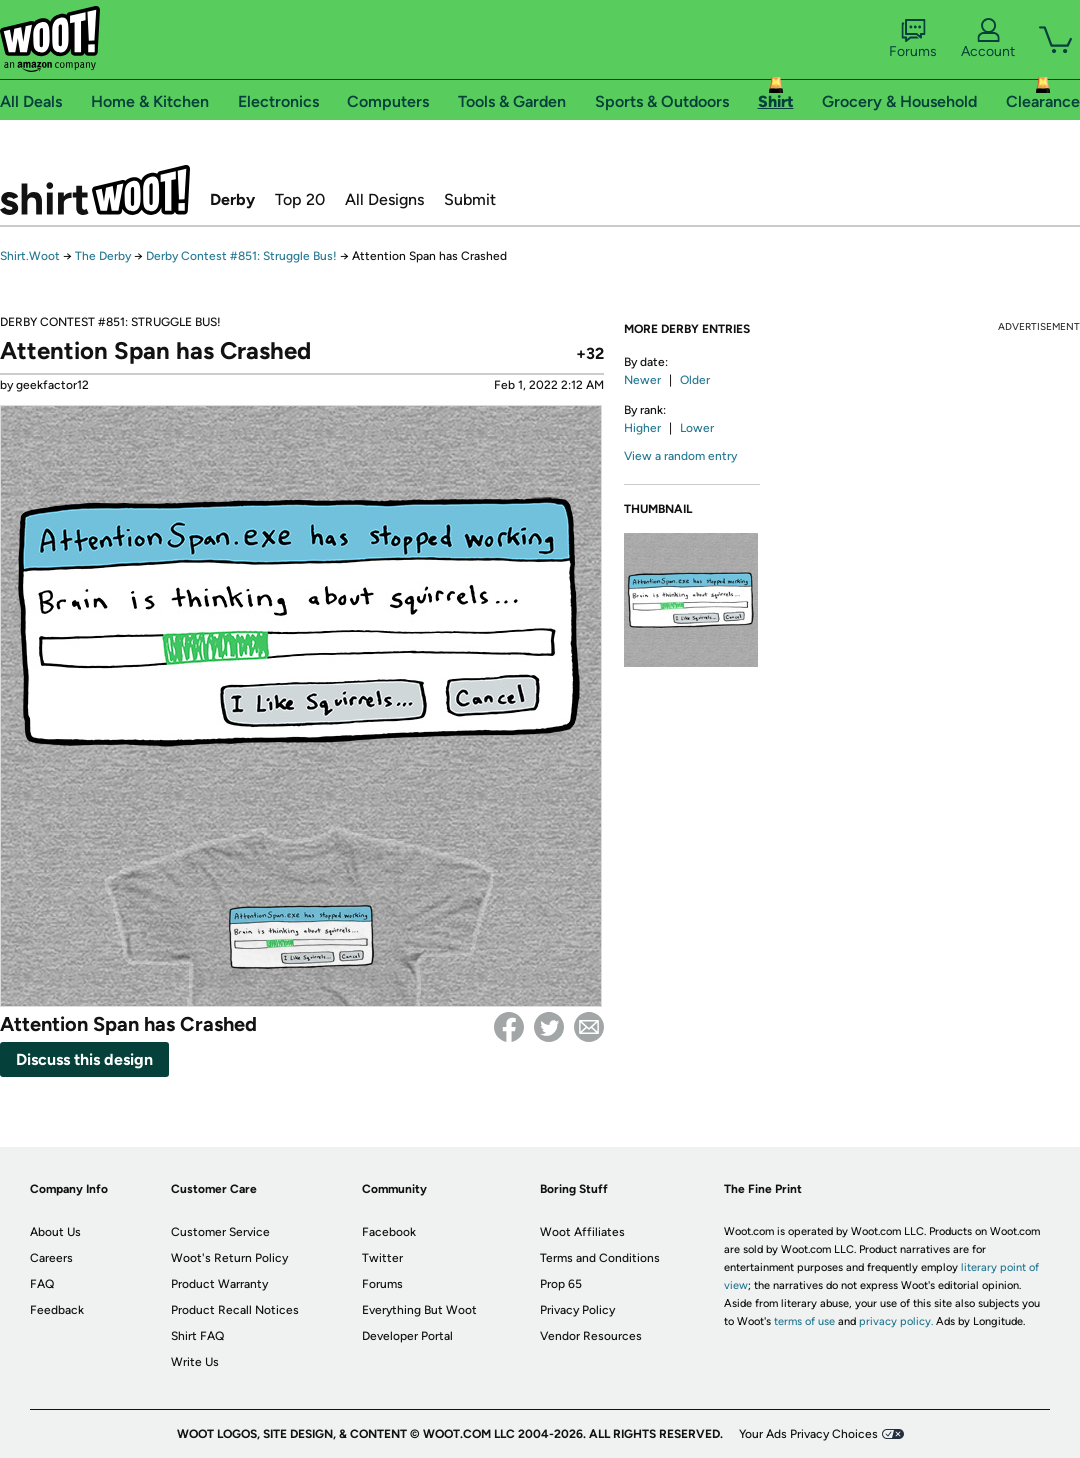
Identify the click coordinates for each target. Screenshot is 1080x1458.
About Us (55, 1232)
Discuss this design (84, 1059)
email (589, 1027)
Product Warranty (219, 1284)
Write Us (195, 1362)
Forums (913, 39)
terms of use (804, 1321)
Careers (51, 1258)
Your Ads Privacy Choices (808, 1434)
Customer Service (220, 1232)
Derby (232, 199)
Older (695, 380)
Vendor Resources (591, 1336)
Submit (470, 199)
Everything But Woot (419, 1310)
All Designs (384, 199)
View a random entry (680, 456)
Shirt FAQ (197, 1336)
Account (988, 39)
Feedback (57, 1310)
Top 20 (300, 199)
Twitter (549, 1027)
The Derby (103, 256)
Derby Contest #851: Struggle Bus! (241, 256)
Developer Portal (407, 1336)
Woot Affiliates (582, 1232)
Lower (697, 428)
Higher (642, 428)
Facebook (509, 1027)
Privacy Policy (577, 1310)
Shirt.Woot (95, 190)
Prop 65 (561, 1284)
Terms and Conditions (600, 1258)
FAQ (42, 1284)
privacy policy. (896, 1321)
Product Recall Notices (235, 1310)
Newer (642, 380)
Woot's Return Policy (229, 1258)
